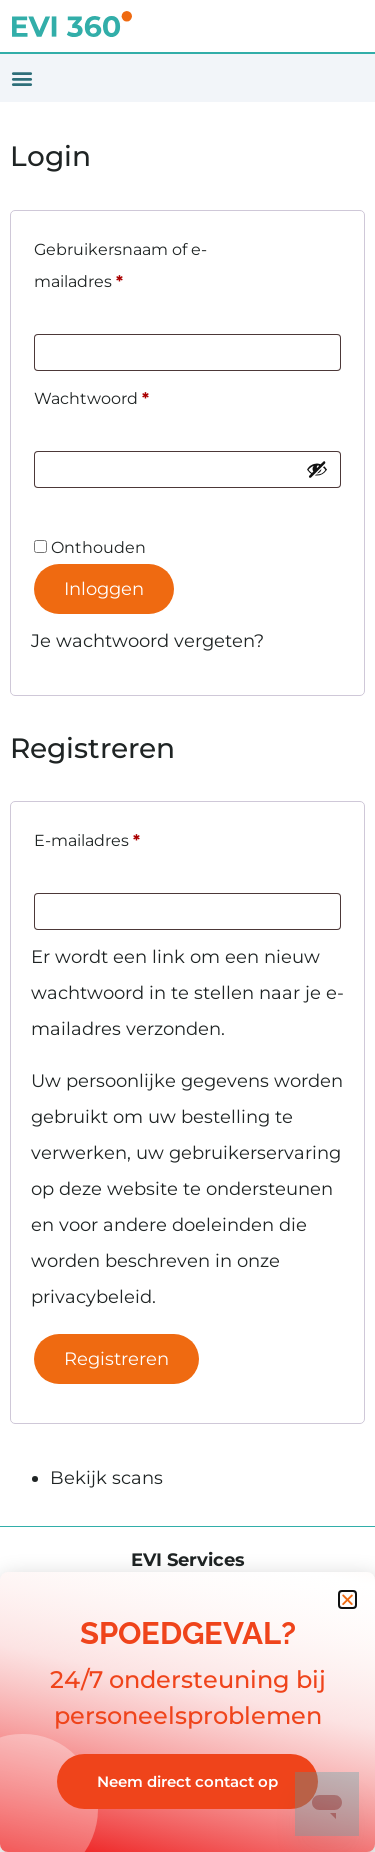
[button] (21, 78)
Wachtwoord (118, 395)
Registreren (116, 1359)
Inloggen (104, 589)
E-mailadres (114, 837)
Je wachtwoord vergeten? (147, 641)
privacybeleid (91, 1297)
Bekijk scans (106, 1478)
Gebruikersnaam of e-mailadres (120, 262)
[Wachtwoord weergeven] (317, 469)
